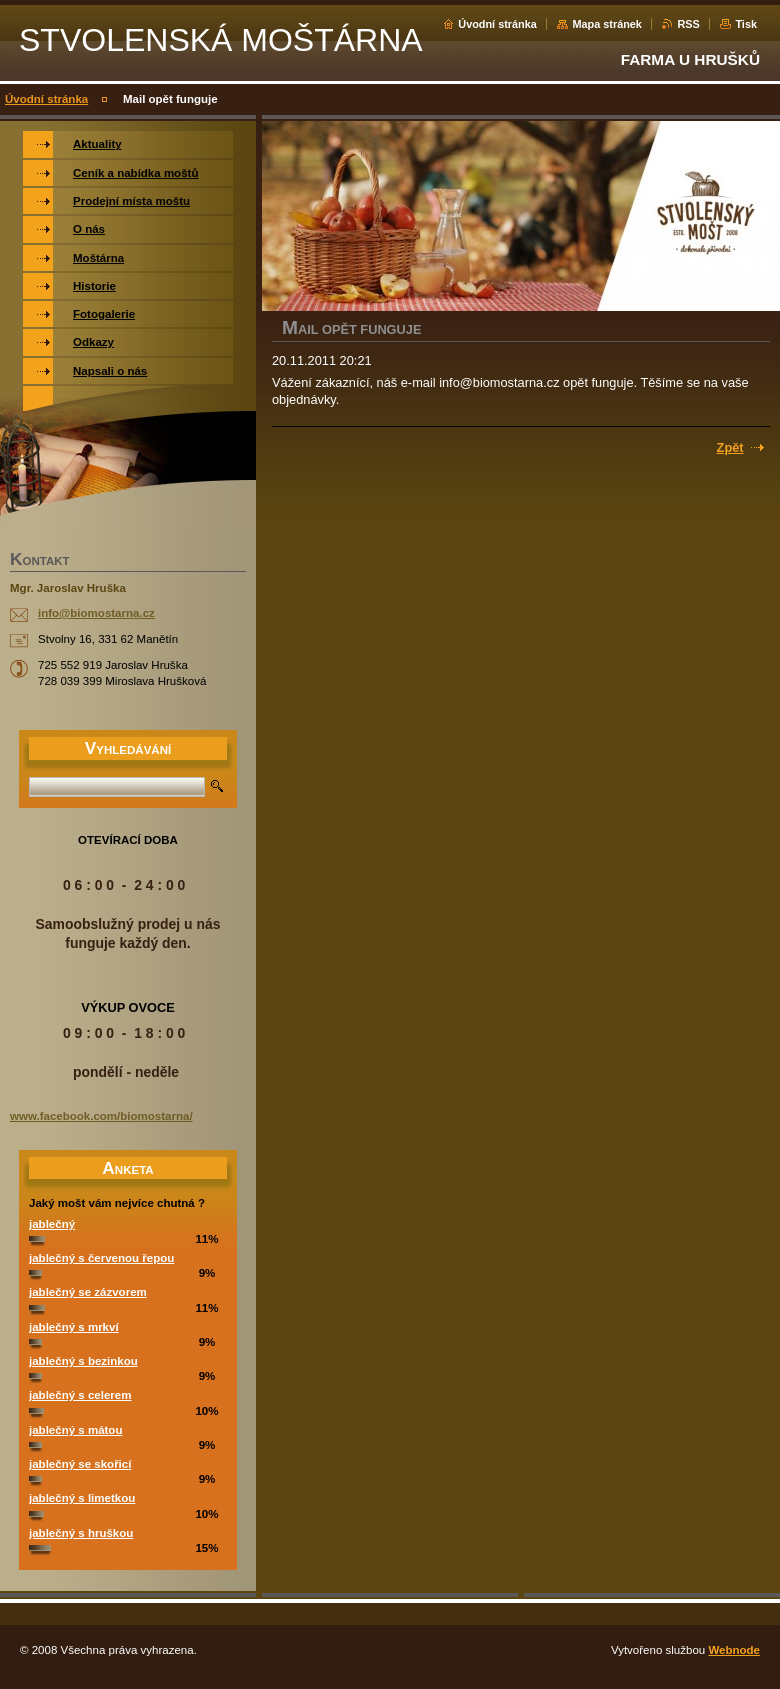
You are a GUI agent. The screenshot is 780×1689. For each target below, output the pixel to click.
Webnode (734, 1650)
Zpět (730, 447)
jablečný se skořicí (80, 1464)
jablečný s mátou (75, 1430)
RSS (688, 24)
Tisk (746, 24)
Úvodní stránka (497, 24)
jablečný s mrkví (74, 1327)
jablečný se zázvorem (88, 1292)
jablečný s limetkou (82, 1498)
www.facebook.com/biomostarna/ (101, 1116)
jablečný (52, 1224)
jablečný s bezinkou (83, 1361)
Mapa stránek (607, 24)
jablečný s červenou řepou (101, 1258)
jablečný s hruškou (81, 1533)
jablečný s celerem (80, 1395)
